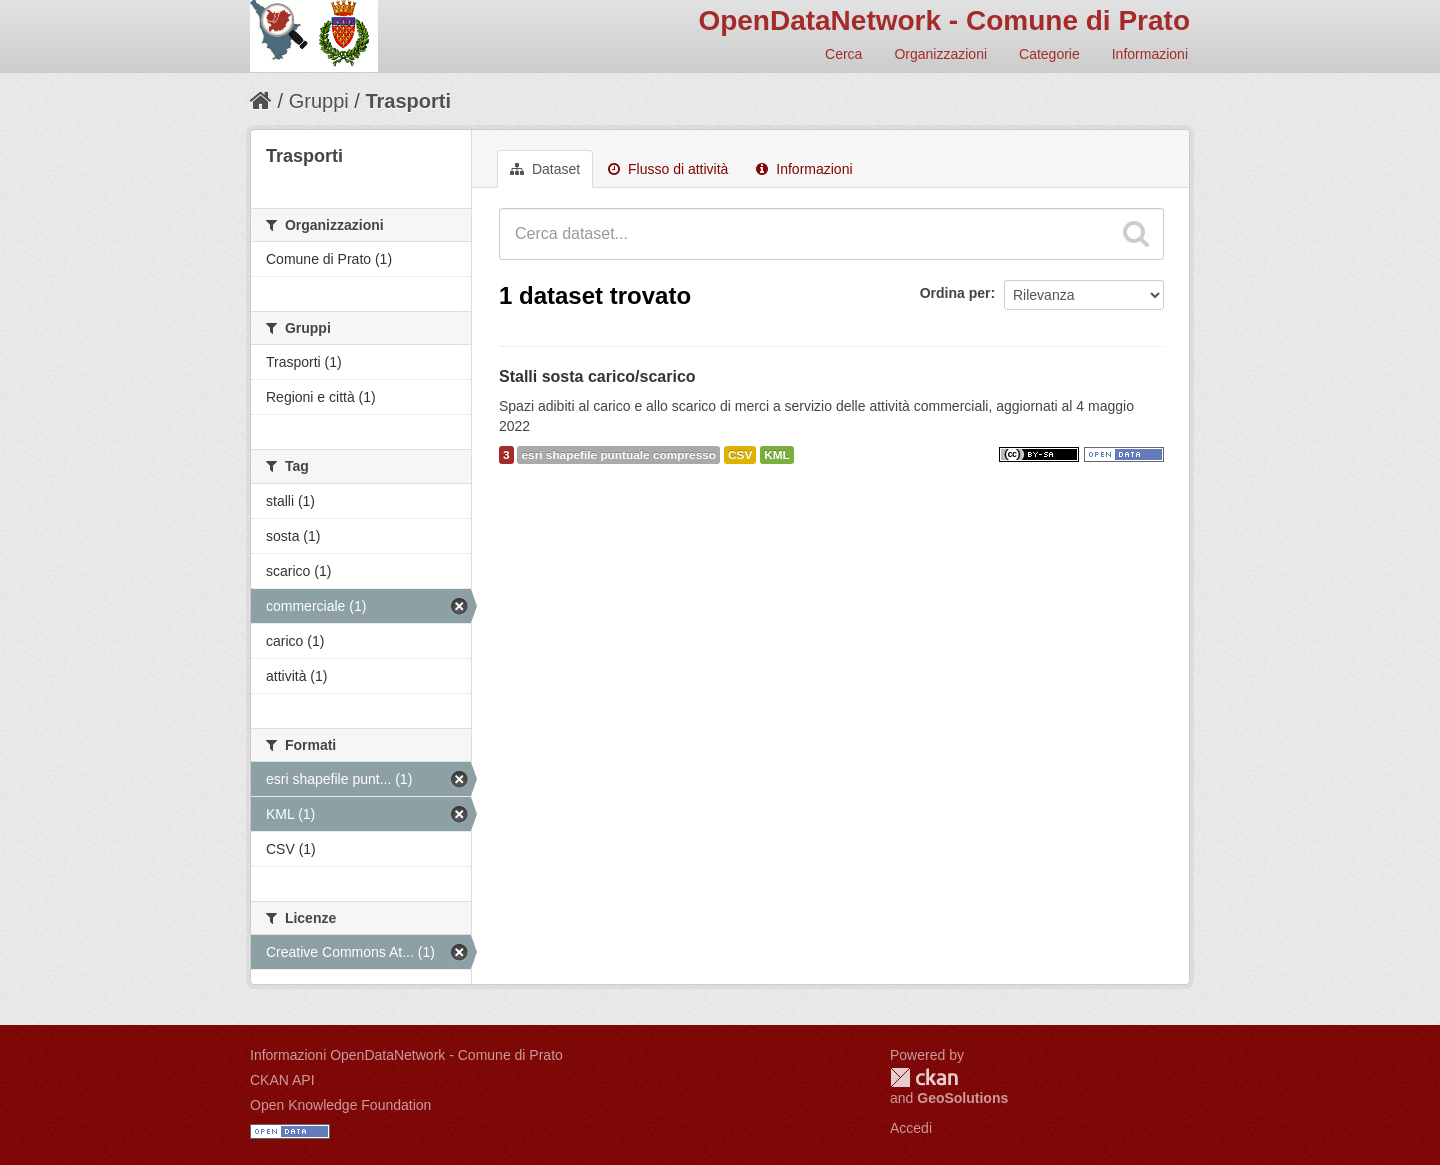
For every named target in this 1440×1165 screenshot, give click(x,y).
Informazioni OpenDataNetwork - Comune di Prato (406, 1055)
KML (777, 455)
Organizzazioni (940, 54)
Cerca (843, 54)
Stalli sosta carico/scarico (597, 376)
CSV (740, 455)
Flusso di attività (668, 169)
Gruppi (319, 101)
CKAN (924, 1077)
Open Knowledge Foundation (340, 1105)
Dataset (545, 169)
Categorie (1049, 54)
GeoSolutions (962, 1098)
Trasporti (408, 101)
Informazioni (1150, 54)
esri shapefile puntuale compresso (618, 455)
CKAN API (282, 1080)
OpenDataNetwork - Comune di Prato (944, 20)
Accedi (911, 1128)
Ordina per (955, 293)
